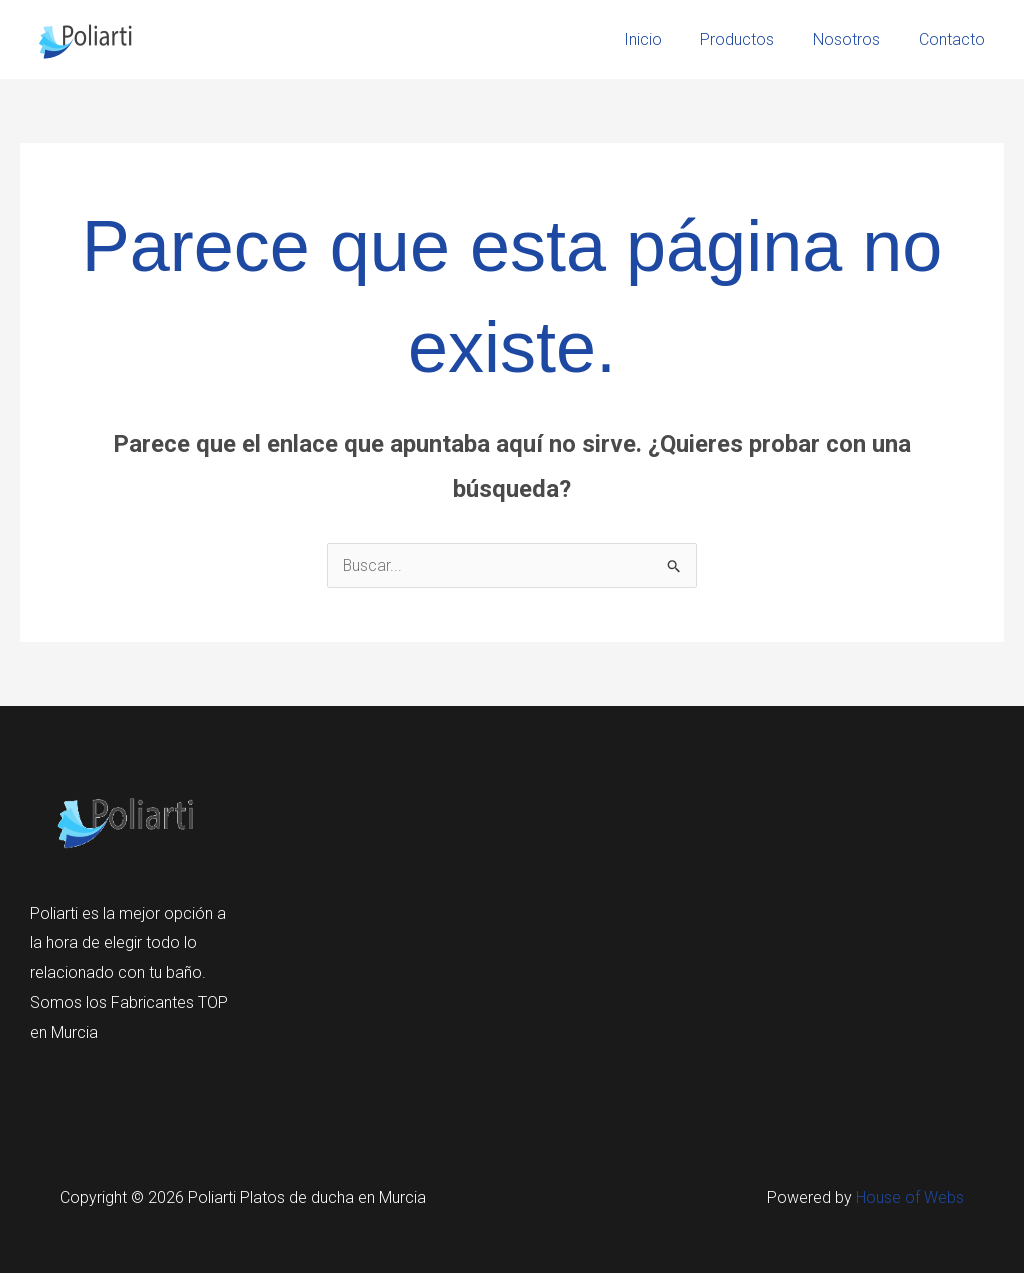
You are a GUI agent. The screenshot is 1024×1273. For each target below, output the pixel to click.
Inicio (666, 39)
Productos (754, 39)
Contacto (955, 39)
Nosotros (856, 39)
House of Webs (910, 1197)
